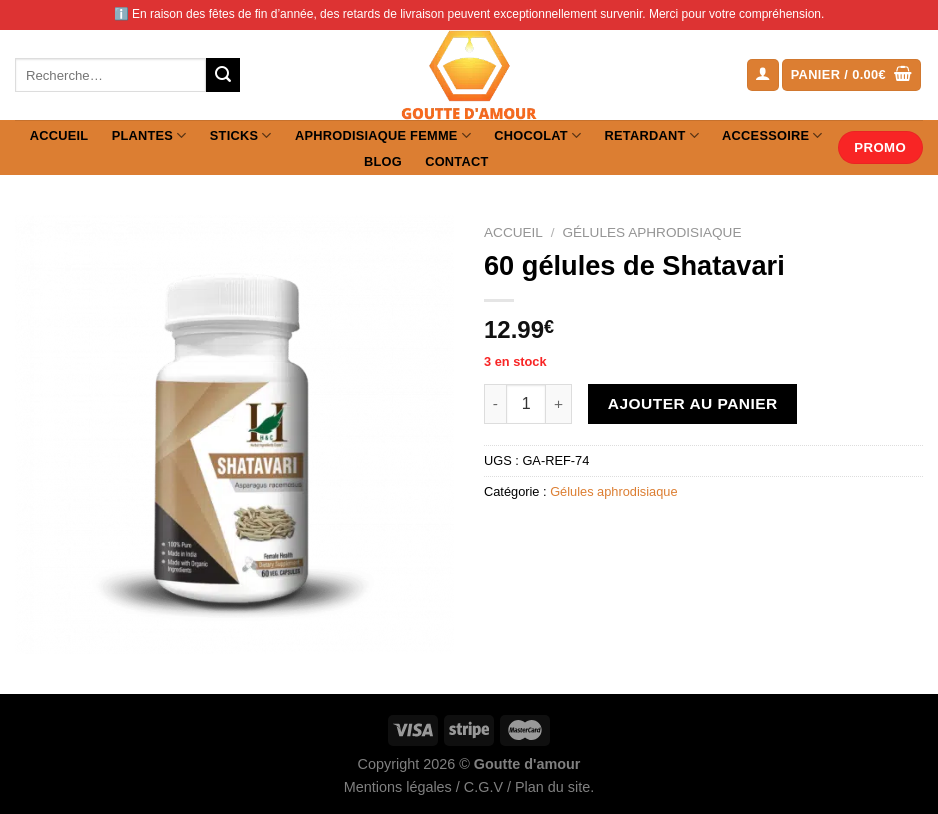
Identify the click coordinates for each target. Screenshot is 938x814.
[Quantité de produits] (526, 404)
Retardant (651, 135)
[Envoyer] (223, 75)
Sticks (241, 135)
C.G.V (483, 787)
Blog (383, 161)
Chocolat (537, 135)
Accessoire (772, 135)
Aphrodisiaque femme (383, 135)
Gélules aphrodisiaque (651, 232)
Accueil (59, 135)
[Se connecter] (763, 75)
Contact (456, 161)
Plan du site (552, 787)
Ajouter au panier (693, 403)
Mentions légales (398, 787)
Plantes (149, 135)
